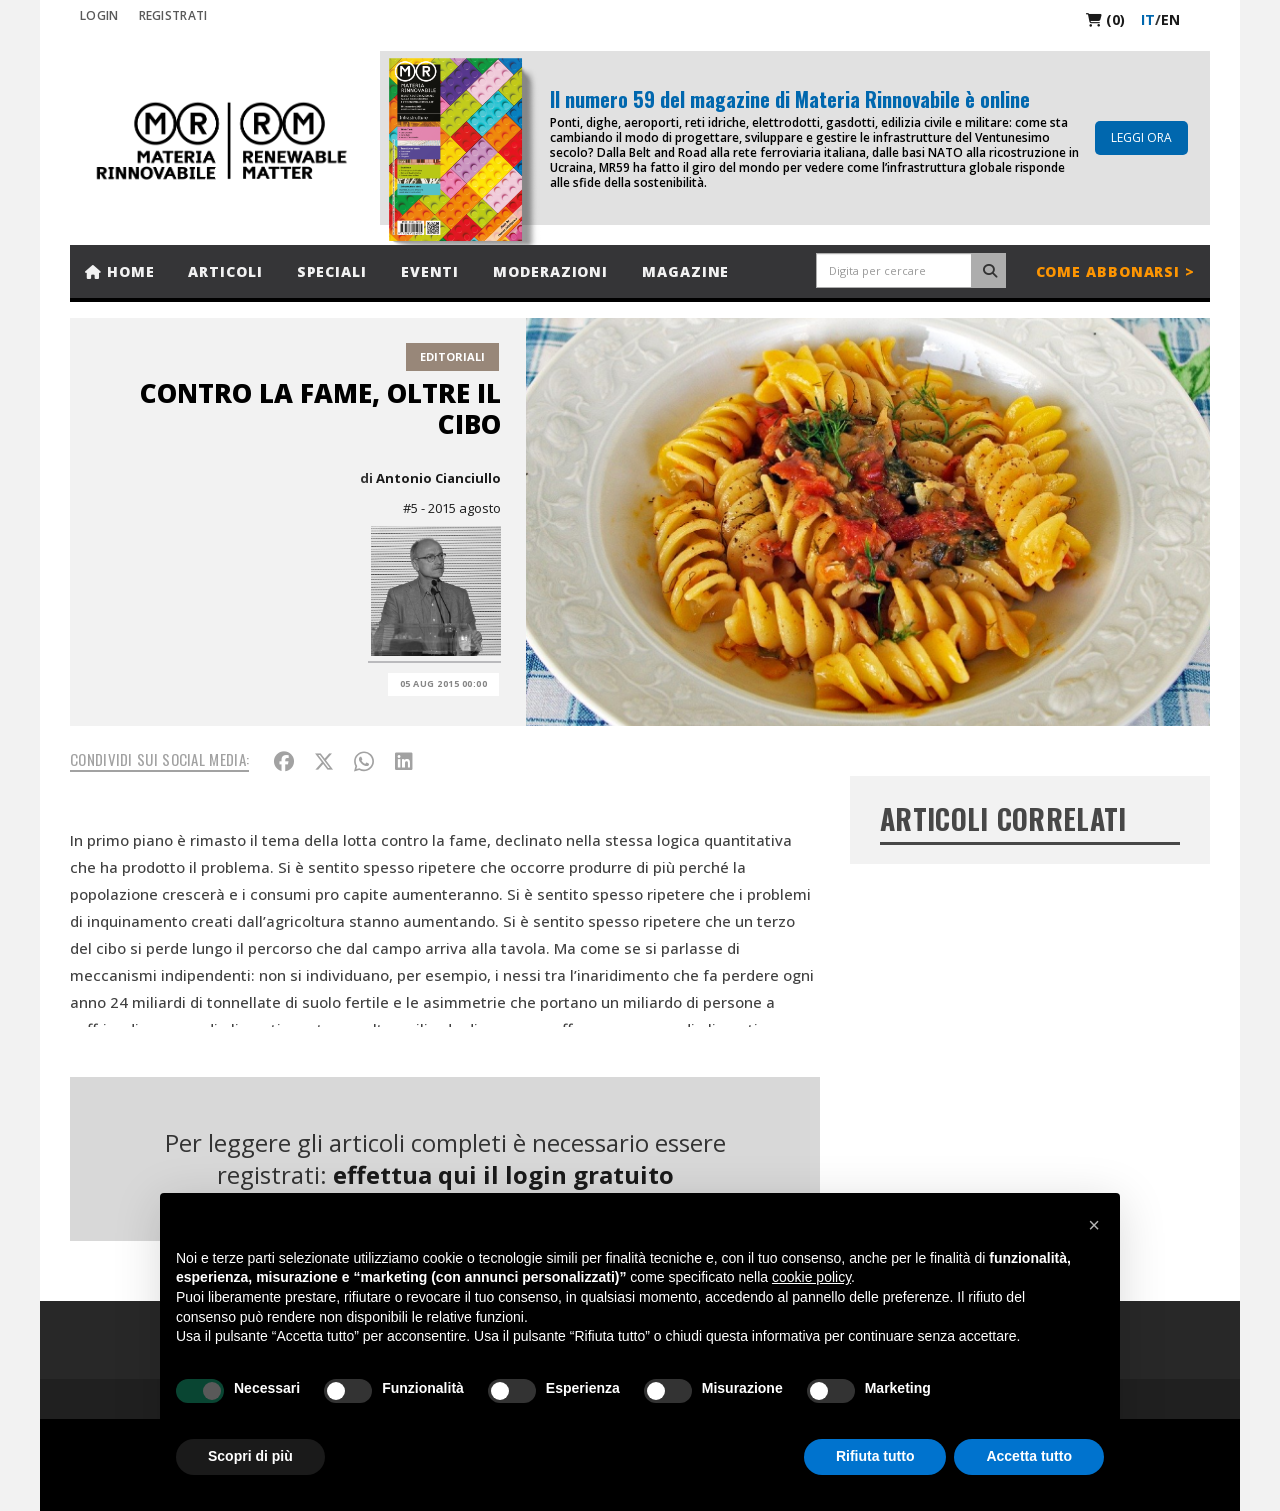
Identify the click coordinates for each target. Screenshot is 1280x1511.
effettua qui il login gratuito (503, 1174)
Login (99, 15)
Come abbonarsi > (1115, 271)
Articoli (225, 271)
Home (119, 271)
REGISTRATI (173, 15)
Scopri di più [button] (250, 1456)
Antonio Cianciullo (438, 478)
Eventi (430, 271)
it (1148, 19)
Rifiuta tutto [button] (875, 1456)
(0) (1105, 19)
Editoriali (452, 356)
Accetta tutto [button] (1029, 1456)
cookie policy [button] (811, 1277)
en (1170, 19)
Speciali (332, 271)
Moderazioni (550, 271)
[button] (1094, 1225)
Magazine (685, 271)
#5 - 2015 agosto (452, 508)
